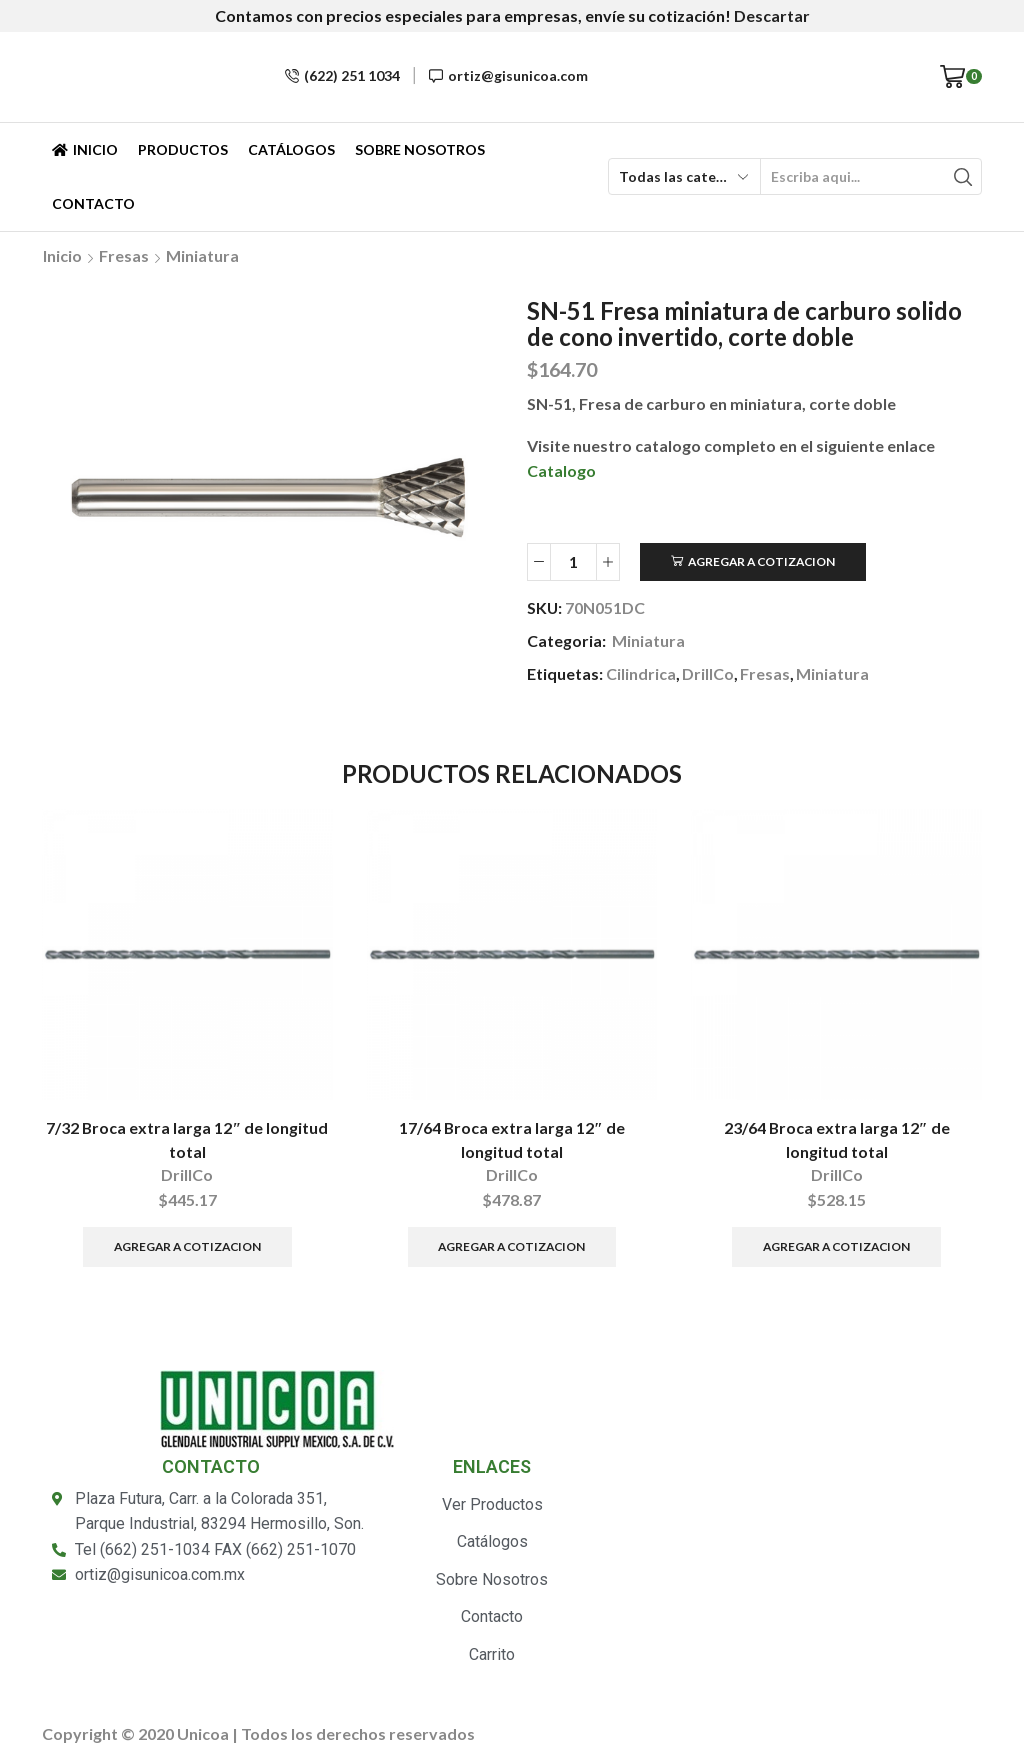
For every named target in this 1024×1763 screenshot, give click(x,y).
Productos (183, 149)
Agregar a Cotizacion (761, 561)
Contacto (93, 203)
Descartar (772, 15)
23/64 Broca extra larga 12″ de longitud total (837, 1139)
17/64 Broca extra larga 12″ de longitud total (512, 1139)
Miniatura (202, 255)
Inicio (85, 149)
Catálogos (291, 149)
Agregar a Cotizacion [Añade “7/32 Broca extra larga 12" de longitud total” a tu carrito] (187, 1246)
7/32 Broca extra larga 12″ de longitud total (187, 1139)
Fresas (124, 255)
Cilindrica (641, 673)
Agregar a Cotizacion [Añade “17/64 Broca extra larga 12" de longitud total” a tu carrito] (511, 1246)
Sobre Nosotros (420, 149)
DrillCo (708, 673)
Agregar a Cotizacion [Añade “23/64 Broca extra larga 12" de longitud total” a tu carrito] (836, 1246)
